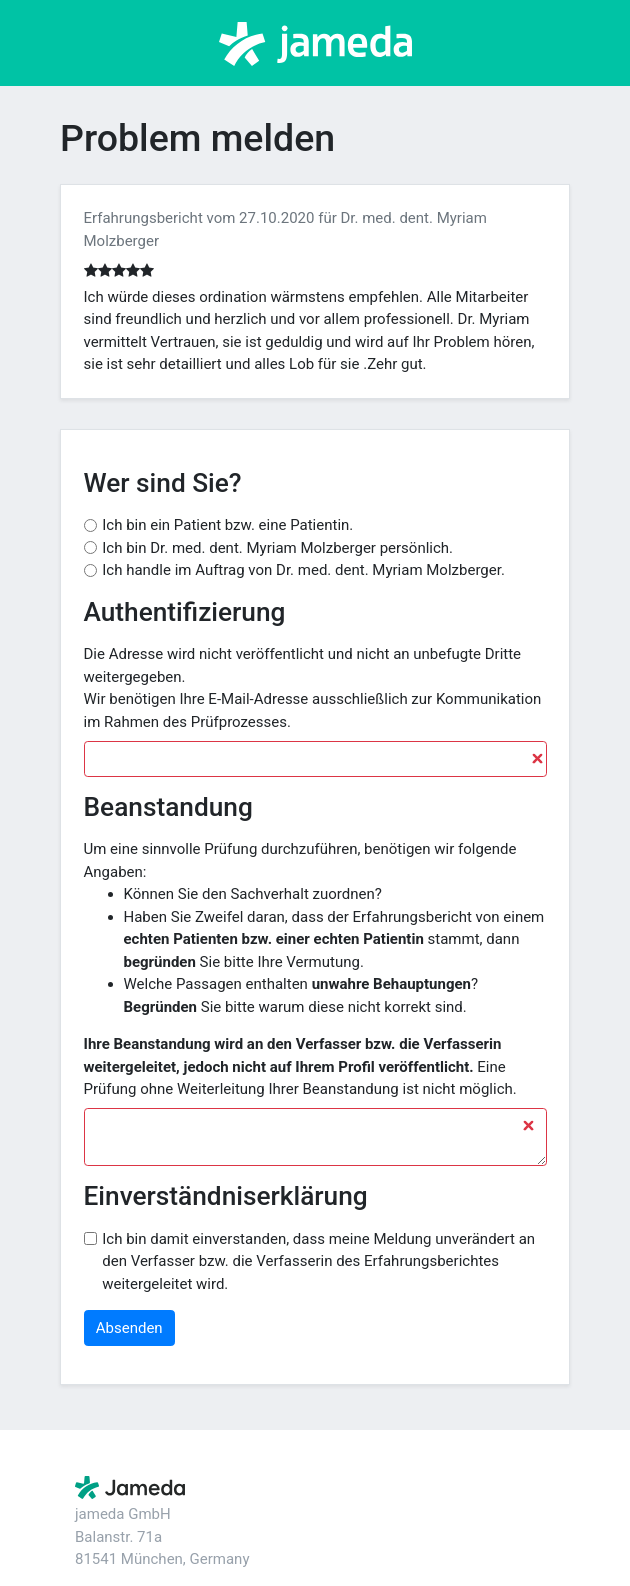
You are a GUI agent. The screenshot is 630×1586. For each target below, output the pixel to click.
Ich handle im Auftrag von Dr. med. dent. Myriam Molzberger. (303, 570)
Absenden (129, 1328)
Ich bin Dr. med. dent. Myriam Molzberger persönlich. (277, 548)
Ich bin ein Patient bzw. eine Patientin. (227, 525)
